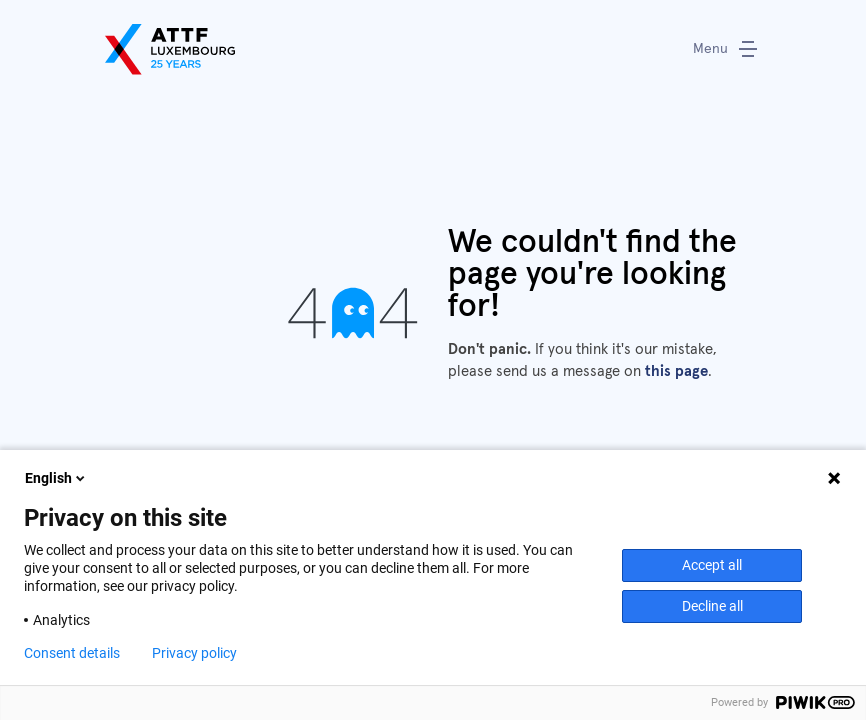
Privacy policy (194, 653)
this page (676, 371)
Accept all (712, 565)
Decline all (712, 606)
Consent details (72, 653)
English (56, 478)
